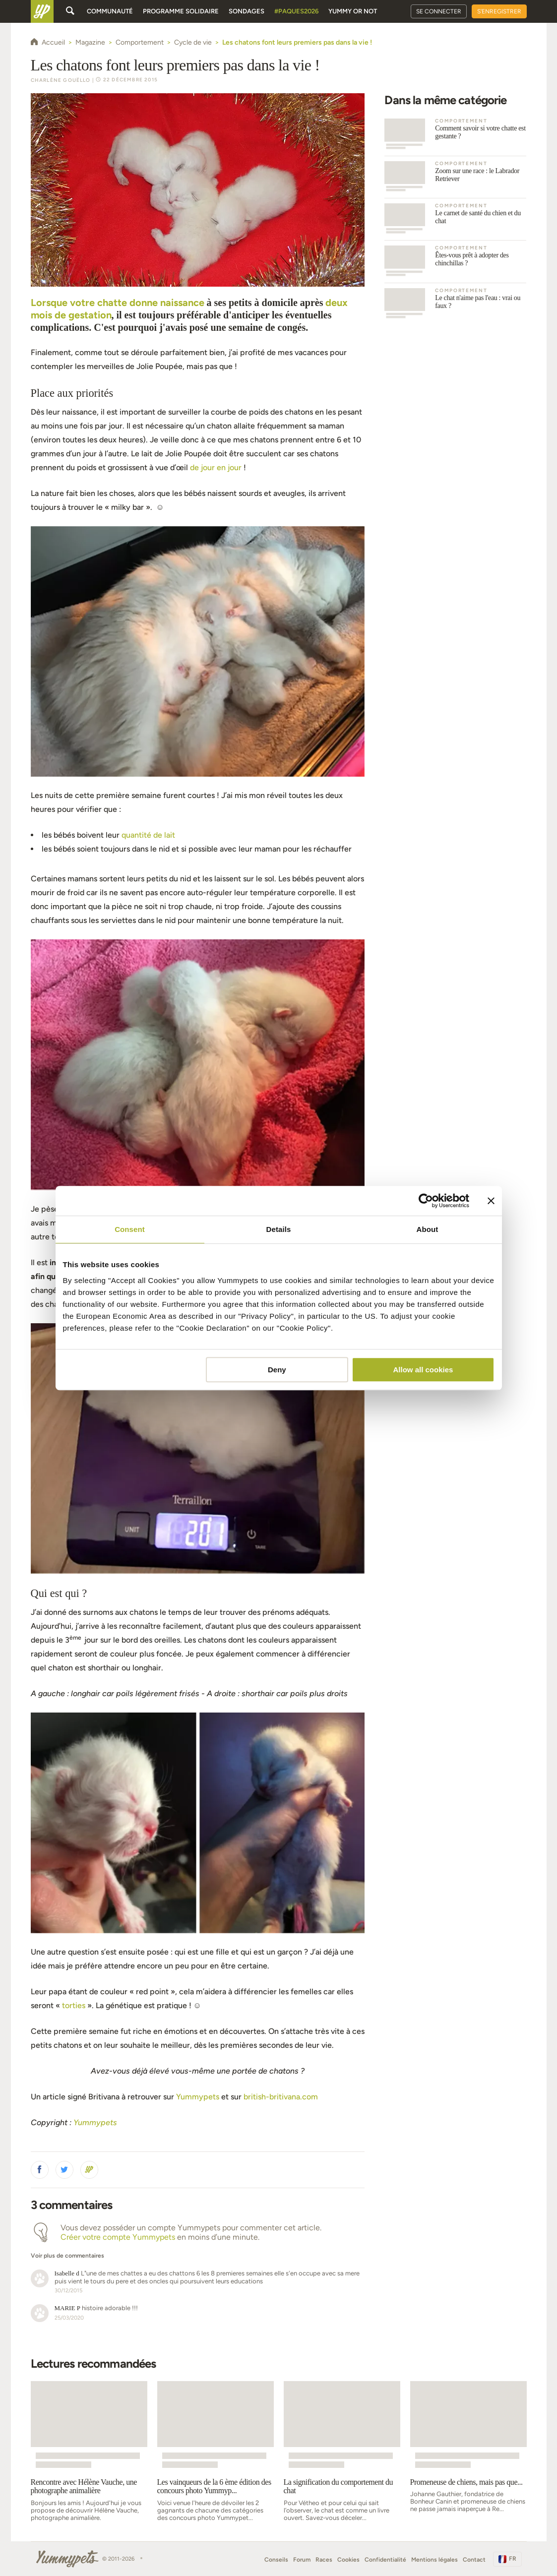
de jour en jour (217, 467)
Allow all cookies (423, 1369)
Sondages (246, 11)
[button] (40, 2170)
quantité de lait (148, 835)
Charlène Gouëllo (61, 80)
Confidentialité (385, 2559)
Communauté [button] (110, 11)
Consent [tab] (130, 1229)
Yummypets (197, 2096)
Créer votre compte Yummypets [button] (118, 2237)
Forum (301, 2559)
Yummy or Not (352, 11)
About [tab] (427, 1229)
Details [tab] (278, 1229)
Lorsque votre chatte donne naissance (117, 302)
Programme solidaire (181, 11)
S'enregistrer (499, 11)
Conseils (276, 2559)
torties (73, 2005)
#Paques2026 (296, 11)
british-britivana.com (281, 2096)
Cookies (348, 2559)
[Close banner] (491, 1200)
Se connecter (438, 11)
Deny (277, 1369)
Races (323, 2559)
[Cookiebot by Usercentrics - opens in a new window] (425, 1200)
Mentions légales (434, 2559)
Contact (474, 2559)
